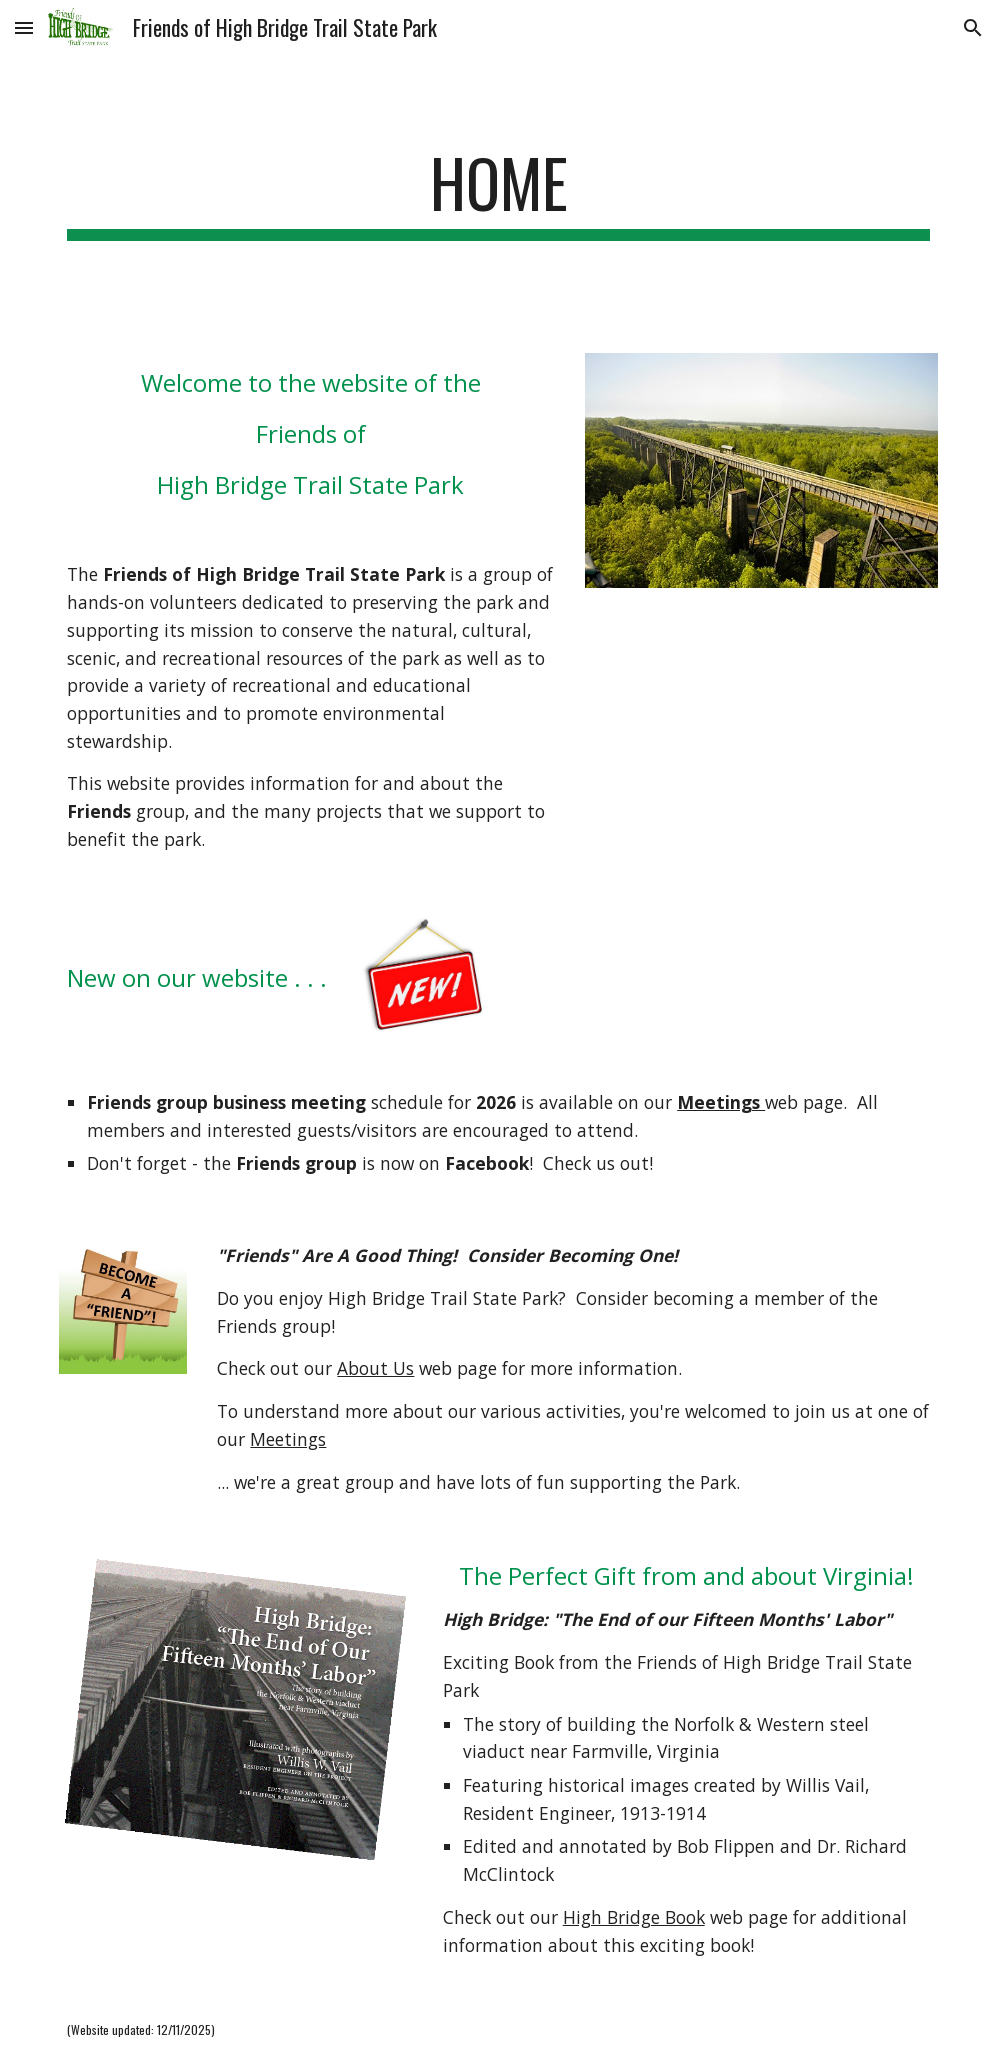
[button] (24, 27)
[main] (498, 192)
